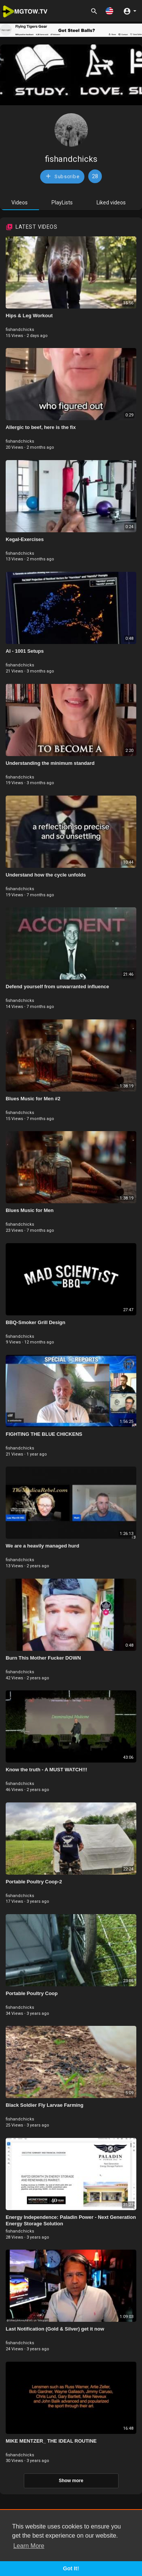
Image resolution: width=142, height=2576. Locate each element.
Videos (19, 202)
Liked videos (111, 202)
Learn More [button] (28, 2546)
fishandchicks (71, 159)
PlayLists (62, 202)
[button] (109, 11)
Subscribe (62, 176)
